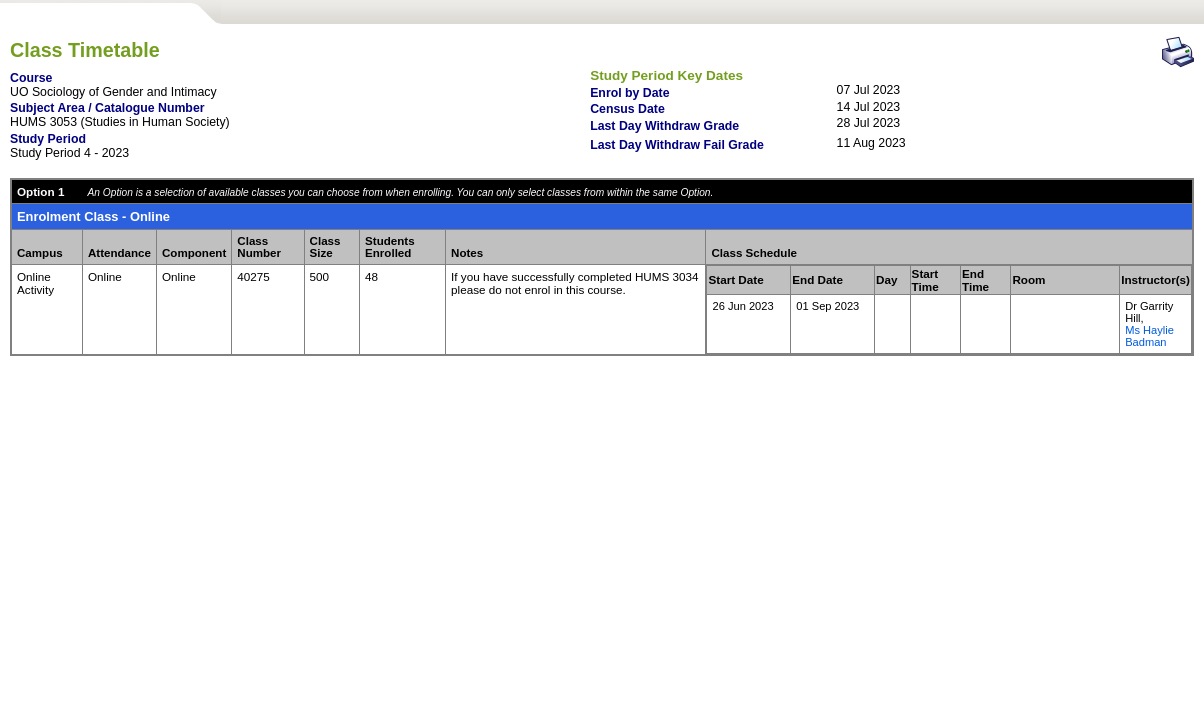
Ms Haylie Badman (1149, 336)
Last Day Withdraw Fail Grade (677, 145)
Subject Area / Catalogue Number (107, 108)
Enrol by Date (629, 93)
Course (31, 78)
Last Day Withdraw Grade (664, 126)
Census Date (627, 109)
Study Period (48, 139)
